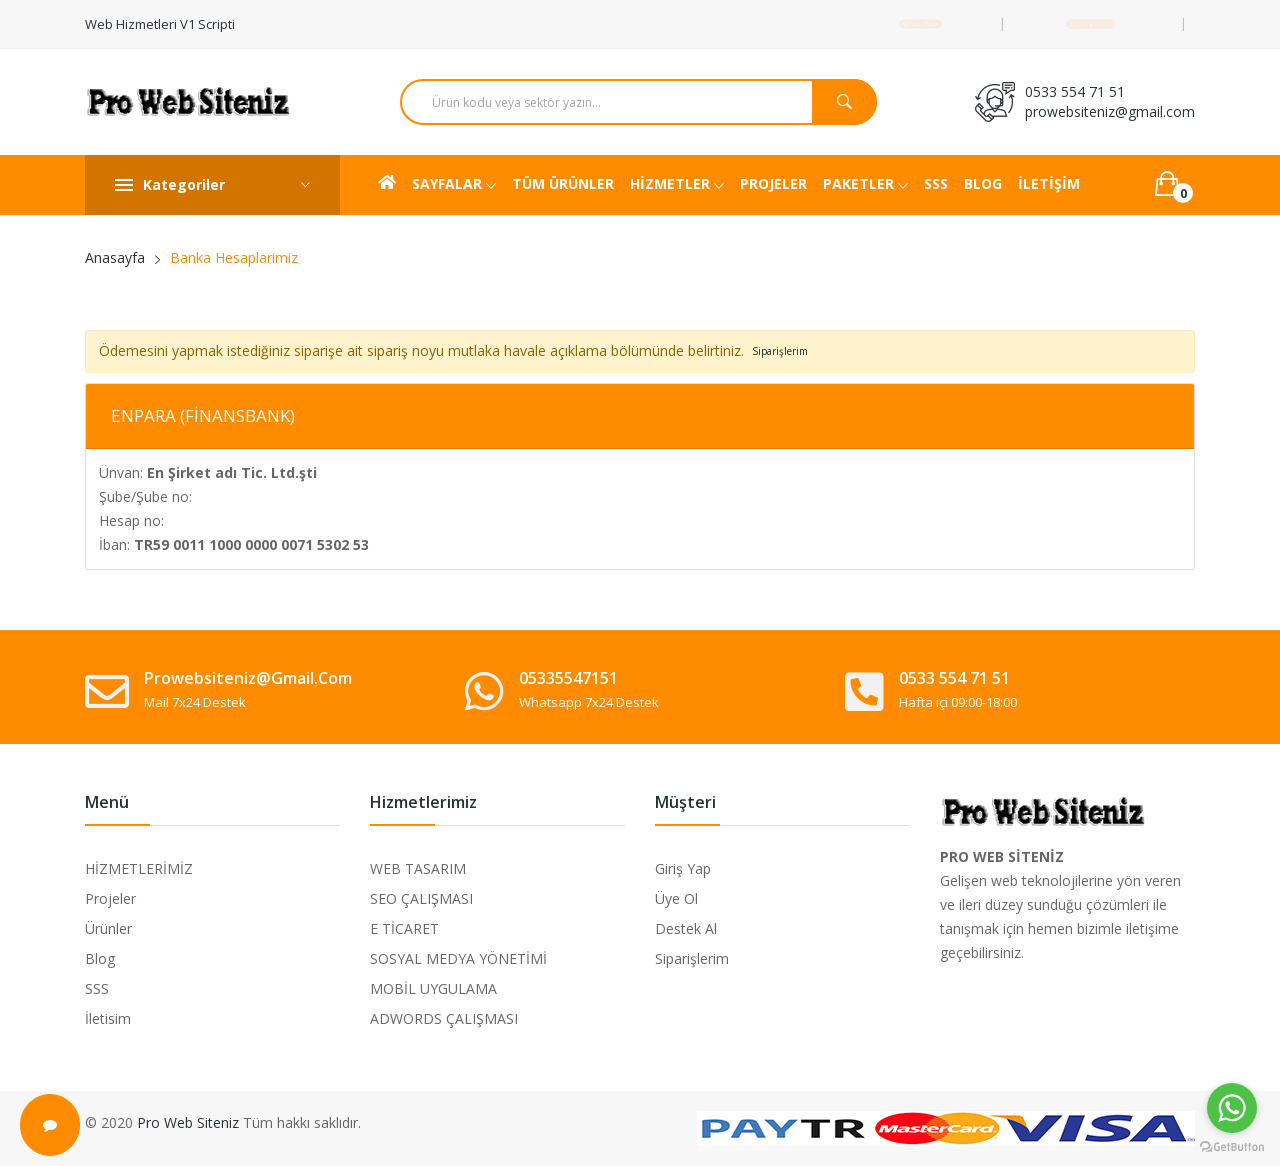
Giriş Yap (683, 868)
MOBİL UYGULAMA (433, 988)
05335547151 (568, 678)
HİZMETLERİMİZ (139, 868)
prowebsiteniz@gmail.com (1110, 111)
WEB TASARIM (418, 868)
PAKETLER (865, 185)
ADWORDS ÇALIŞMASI (444, 1018)
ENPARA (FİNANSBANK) (203, 415)
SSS (936, 183)
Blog (100, 958)
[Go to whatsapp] (1232, 1108)
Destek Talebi (920, 23)
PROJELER (773, 183)
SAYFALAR (454, 185)
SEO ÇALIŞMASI (421, 898)
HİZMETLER (677, 185)
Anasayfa (115, 257)
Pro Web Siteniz (188, 1122)
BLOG (983, 183)
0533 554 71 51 (1075, 91)
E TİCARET (404, 928)
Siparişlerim (692, 958)
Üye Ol (676, 898)
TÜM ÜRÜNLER (563, 183)
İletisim (108, 1018)
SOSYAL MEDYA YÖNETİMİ (458, 958)
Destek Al (686, 928)
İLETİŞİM (1049, 183)
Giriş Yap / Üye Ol (1091, 23)
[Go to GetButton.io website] (1232, 1146)
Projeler (110, 898)
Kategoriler (212, 185)
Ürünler (108, 928)
